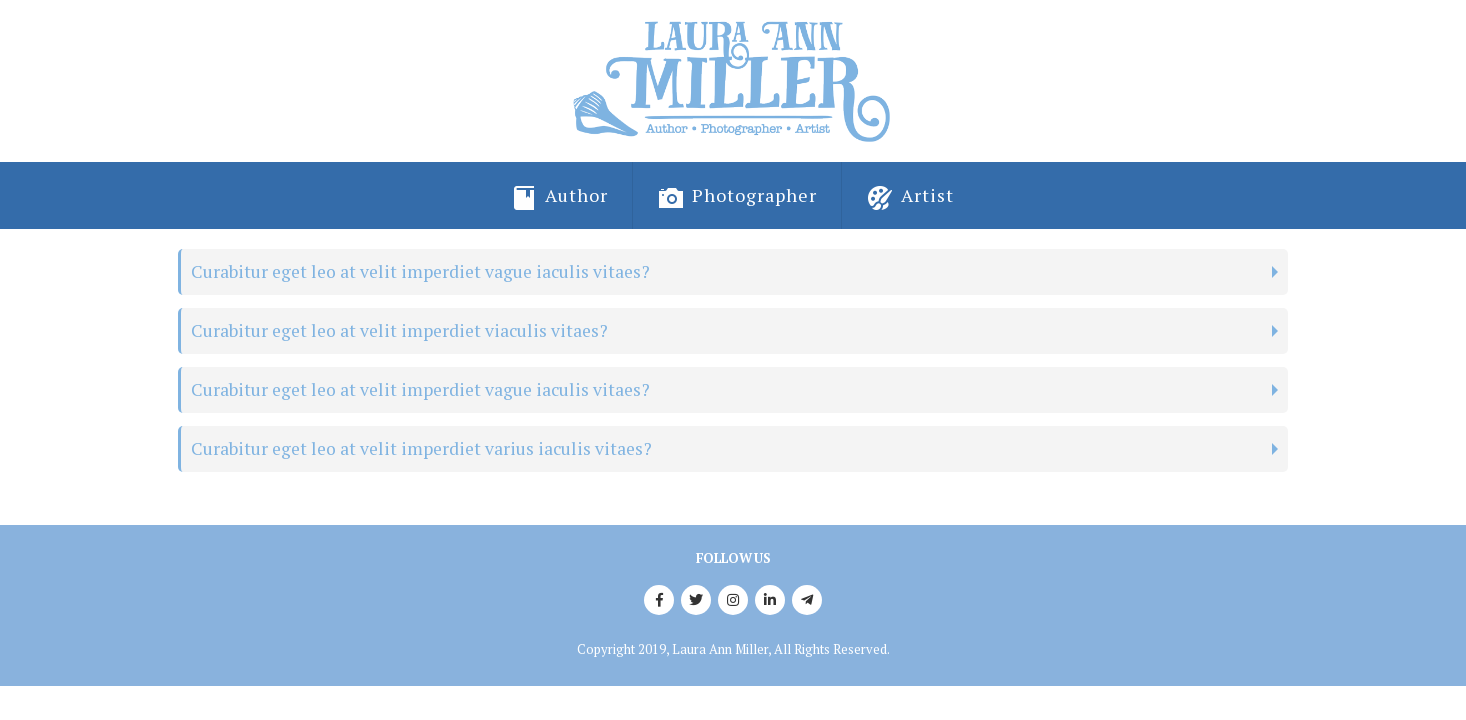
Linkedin (770, 600)
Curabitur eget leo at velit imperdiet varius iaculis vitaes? (421, 448)
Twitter (696, 600)
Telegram (807, 600)
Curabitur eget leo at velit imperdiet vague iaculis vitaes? (420, 271)
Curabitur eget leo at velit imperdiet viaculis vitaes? (399, 330)
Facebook (659, 600)
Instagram (733, 600)
